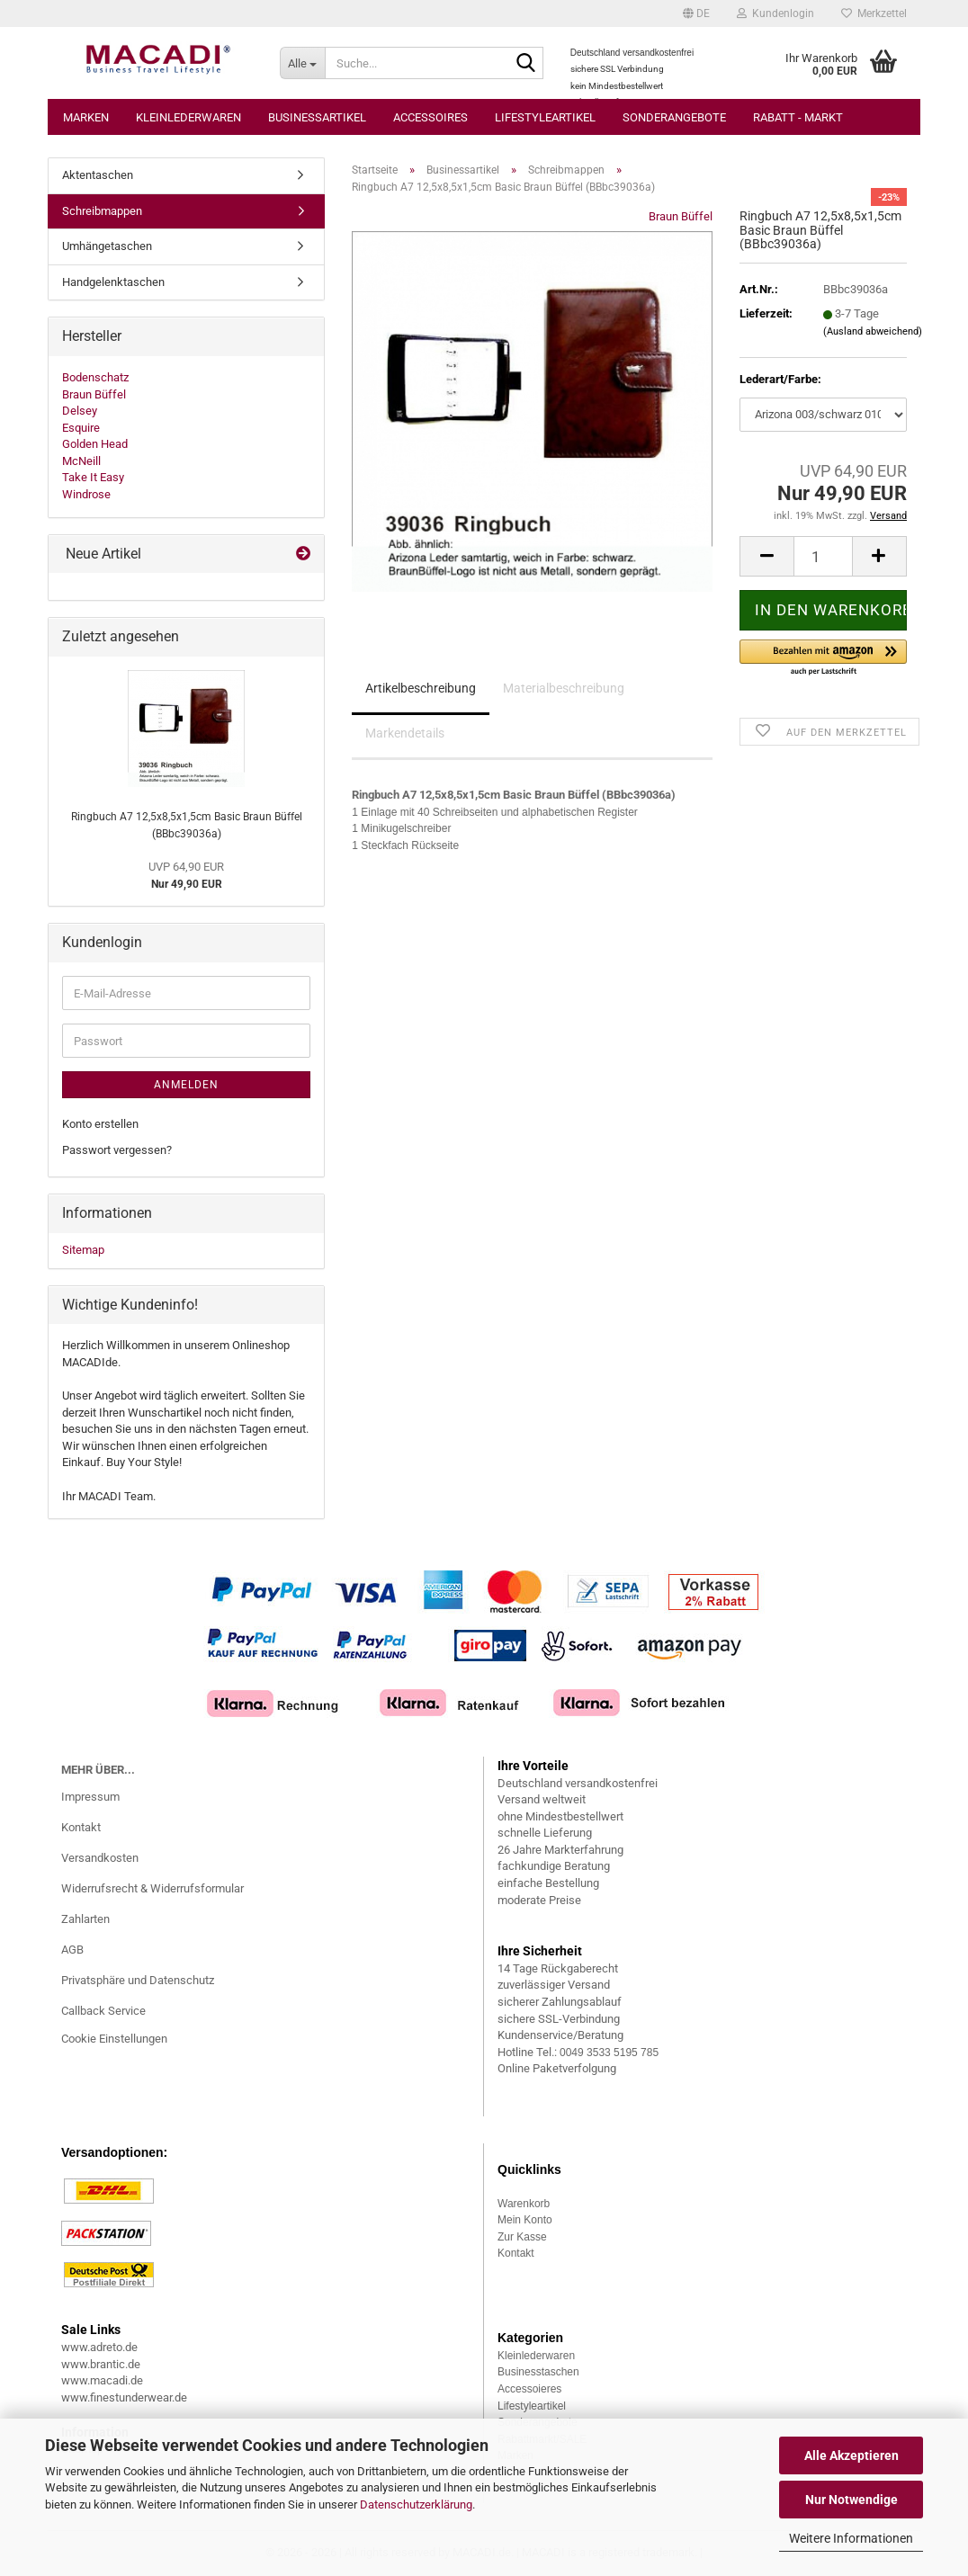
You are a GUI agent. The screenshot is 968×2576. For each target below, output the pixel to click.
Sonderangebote (674, 117)
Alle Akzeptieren (851, 2455)
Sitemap (83, 1250)
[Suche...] (302, 63)
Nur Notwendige (851, 2499)
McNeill (81, 461)
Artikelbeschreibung (420, 688)
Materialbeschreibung (563, 688)
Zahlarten (85, 1919)
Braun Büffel (681, 216)
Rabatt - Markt (798, 117)
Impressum (90, 1796)
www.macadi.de (102, 2380)
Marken (86, 117)
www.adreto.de (99, 2347)
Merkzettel (874, 13)
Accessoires (430, 117)
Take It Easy (93, 477)
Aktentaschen (97, 175)
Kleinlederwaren (188, 117)
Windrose (86, 494)
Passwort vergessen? (117, 1150)
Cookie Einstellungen (114, 2038)
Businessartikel (317, 117)
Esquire (81, 427)
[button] (696, 13)
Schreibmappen (102, 211)
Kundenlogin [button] (775, 13)
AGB (72, 1949)
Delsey (79, 410)
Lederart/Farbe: (780, 379)
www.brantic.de (100, 2364)
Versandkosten (100, 1858)
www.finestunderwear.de (124, 2397)
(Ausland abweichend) (872, 331)
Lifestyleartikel (545, 117)
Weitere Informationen (851, 2538)
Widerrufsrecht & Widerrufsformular (152, 1888)
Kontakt (81, 1827)
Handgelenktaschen (113, 282)
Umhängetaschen (107, 246)
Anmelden (186, 1084)
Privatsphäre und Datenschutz (137, 1980)
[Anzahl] (823, 556)
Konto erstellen (100, 1124)
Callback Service (103, 2010)
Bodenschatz (95, 377)
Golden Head (95, 444)
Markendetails (404, 733)
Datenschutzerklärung (416, 2504)
